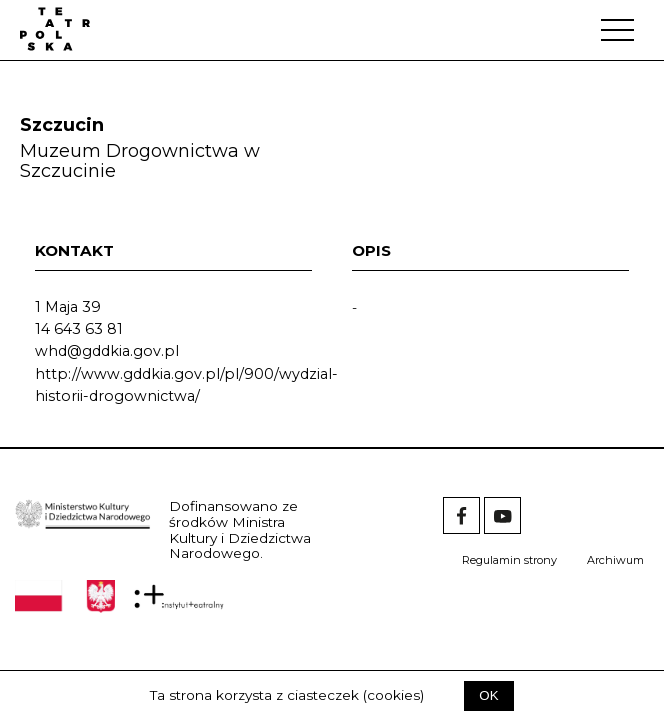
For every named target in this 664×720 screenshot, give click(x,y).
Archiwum (615, 560)
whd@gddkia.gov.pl (107, 351)
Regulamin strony (509, 560)
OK (488, 695)
